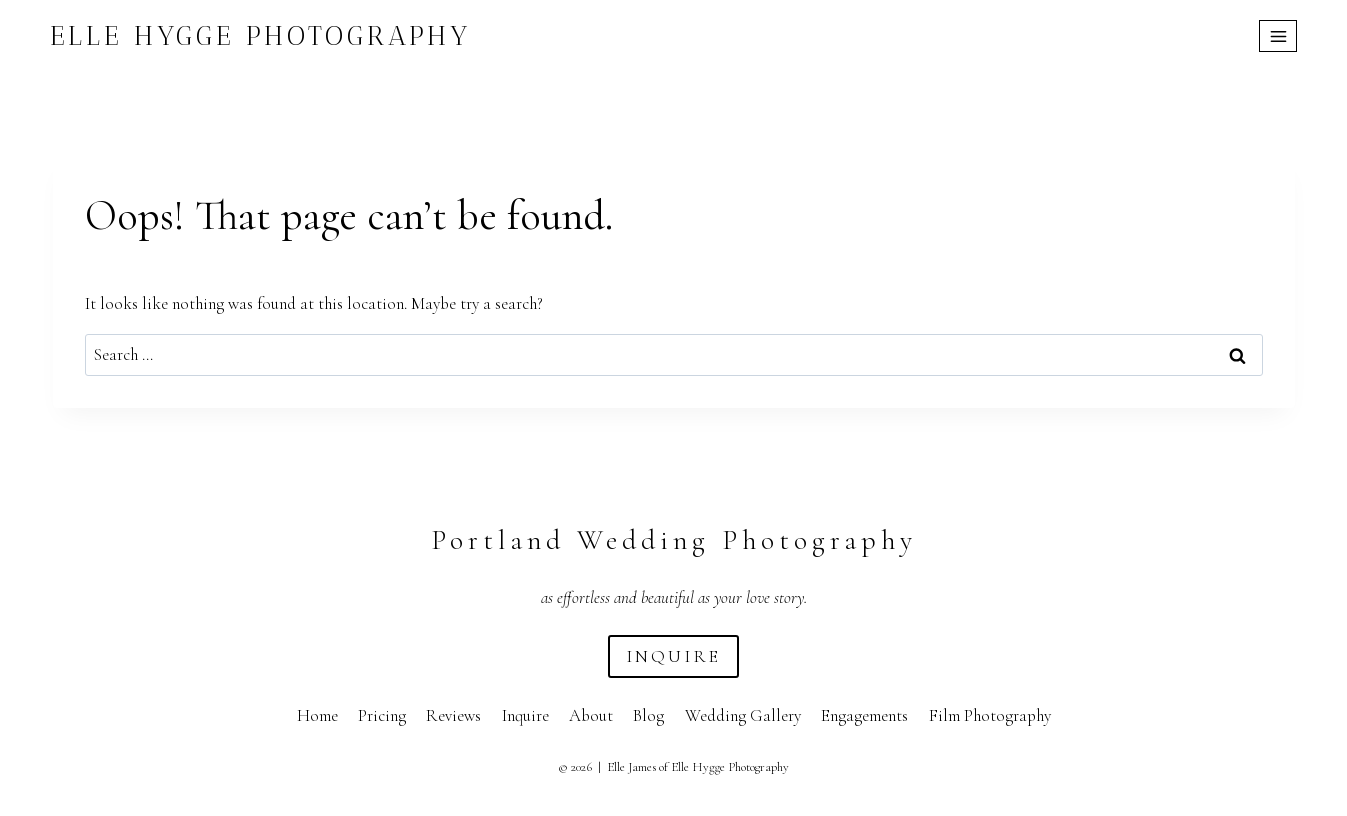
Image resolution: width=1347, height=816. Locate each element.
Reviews (453, 715)
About (591, 715)
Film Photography (990, 715)
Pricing (382, 715)
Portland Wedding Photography (674, 540)
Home (317, 715)
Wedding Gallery (743, 715)
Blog (648, 715)
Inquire (525, 715)
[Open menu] (1278, 36)
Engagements (864, 715)
